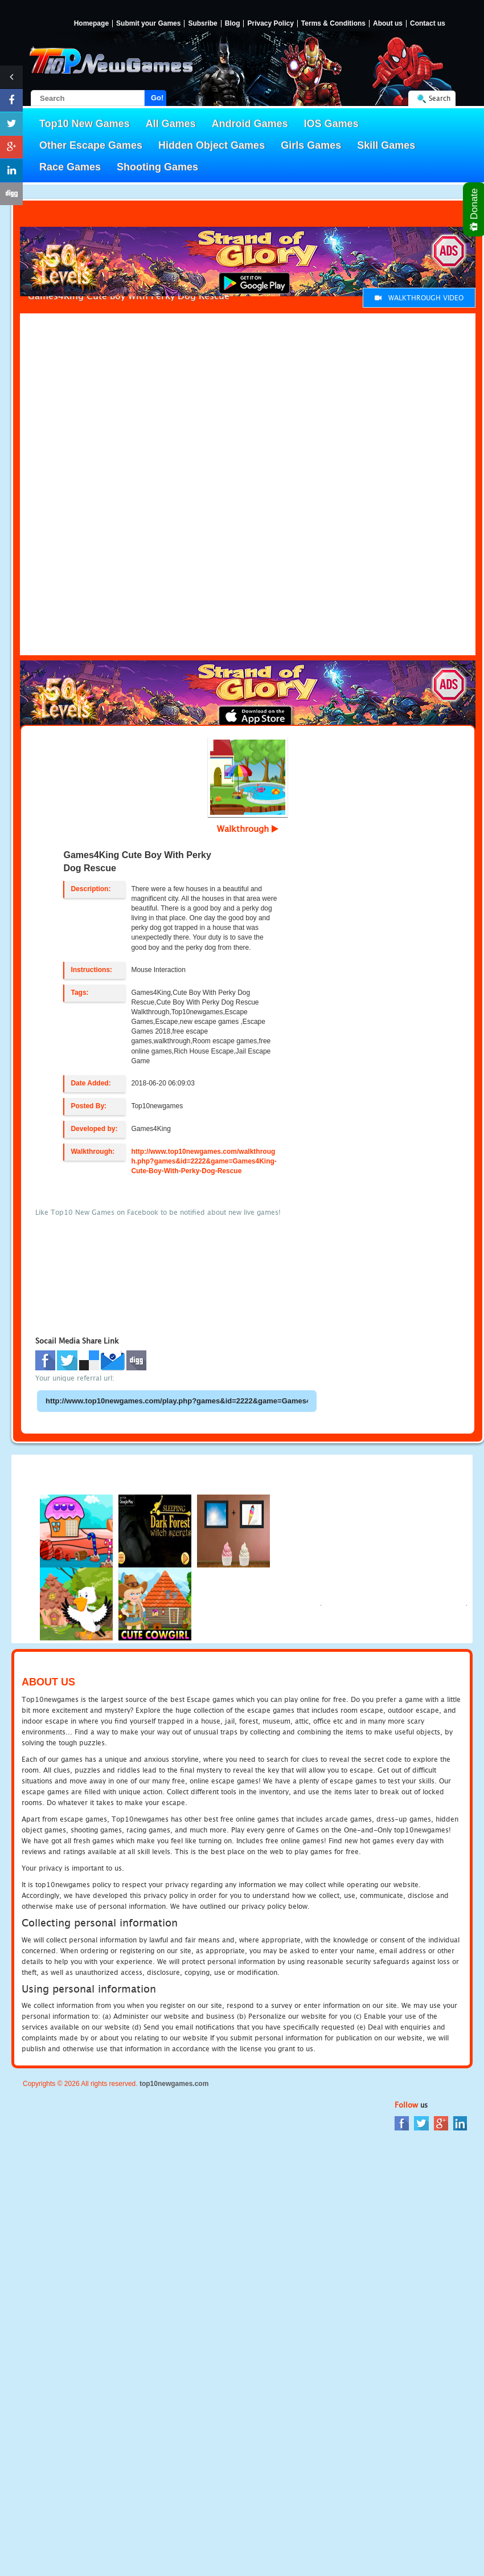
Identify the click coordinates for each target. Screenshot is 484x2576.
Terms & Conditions (333, 23)
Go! (157, 97)
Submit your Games (148, 23)
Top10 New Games (84, 123)
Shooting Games (157, 167)
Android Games (250, 123)
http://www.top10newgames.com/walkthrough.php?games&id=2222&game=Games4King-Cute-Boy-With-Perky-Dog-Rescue (203, 1161)
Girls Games (311, 145)
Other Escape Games (90, 145)
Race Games (70, 167)
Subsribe (202, 23)
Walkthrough (247, 828)
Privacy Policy (270, 23)
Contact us (427, 23)
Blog (232, 23)
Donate (474, 209)
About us (388, 23)
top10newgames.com (174, 2084)
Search (439, 98)
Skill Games (386, 145)
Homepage (91, 23)
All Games (171, 123)
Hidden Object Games (211, 145)
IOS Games (331, 123)
